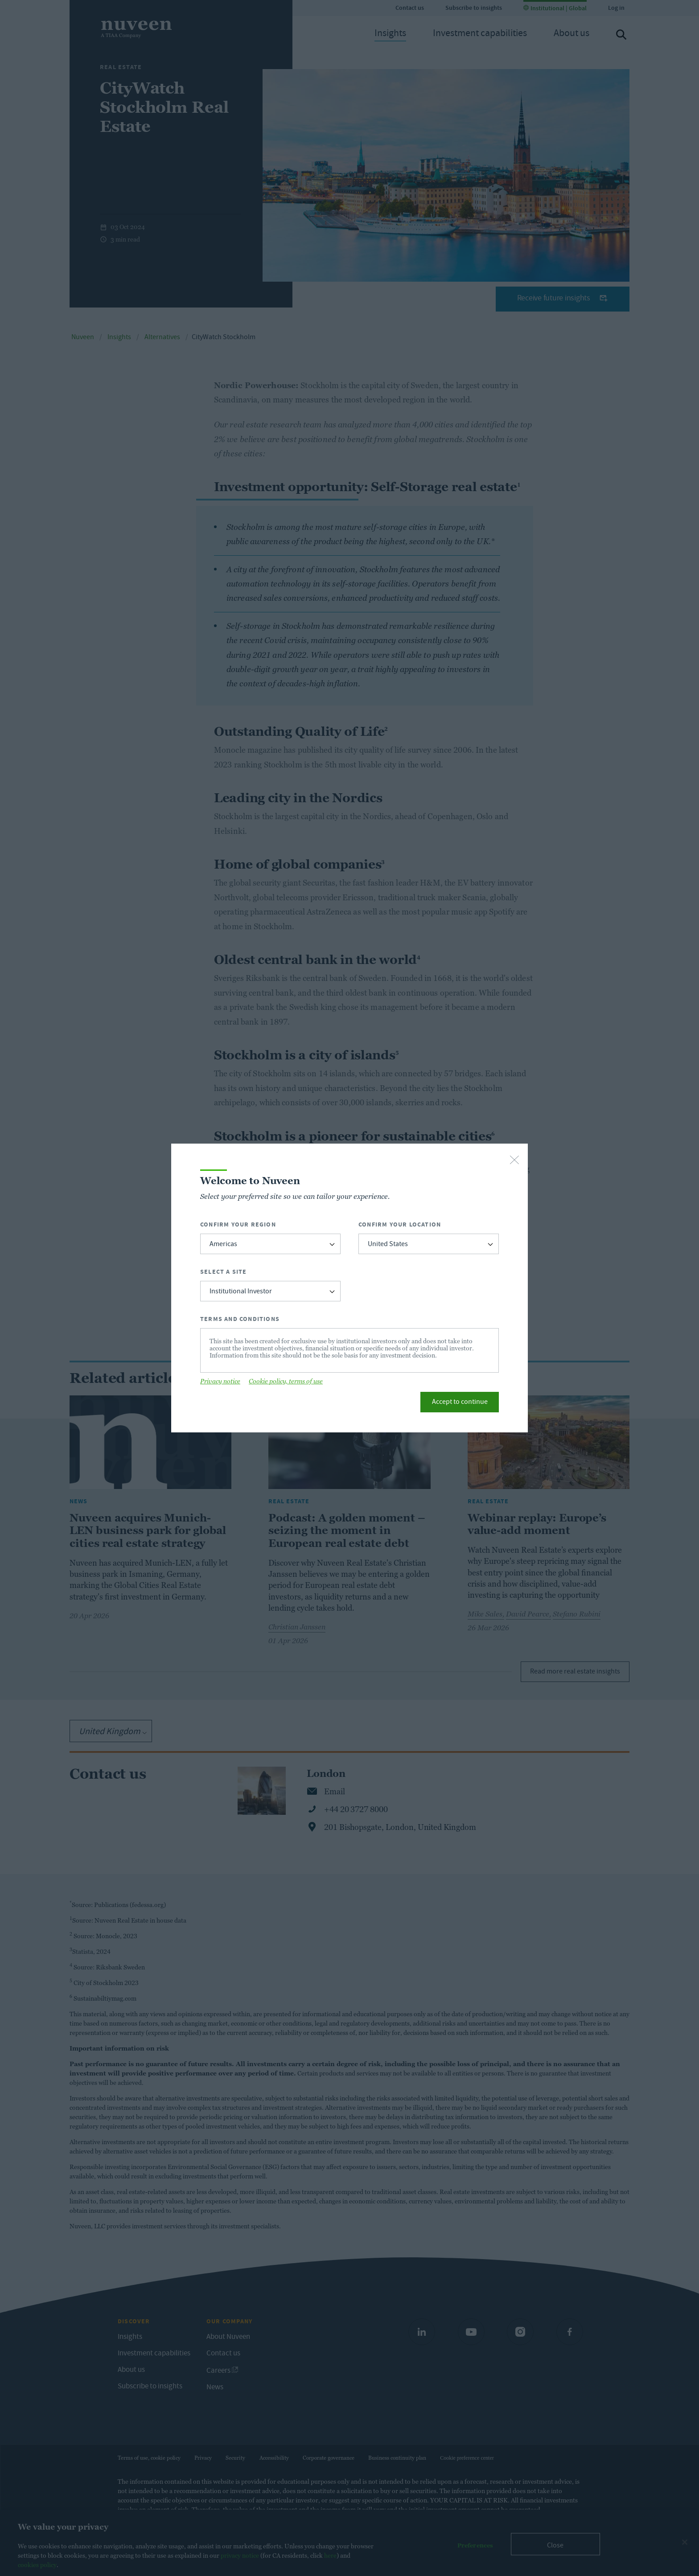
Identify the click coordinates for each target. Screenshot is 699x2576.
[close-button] (514, 1160)
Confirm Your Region (238, 1224)
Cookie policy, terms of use (286, 1381)
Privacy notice (220, 1381)
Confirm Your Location (399, 1224)
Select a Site (223, 1271)
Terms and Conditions (240, 1319)
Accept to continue (460, 1402)
